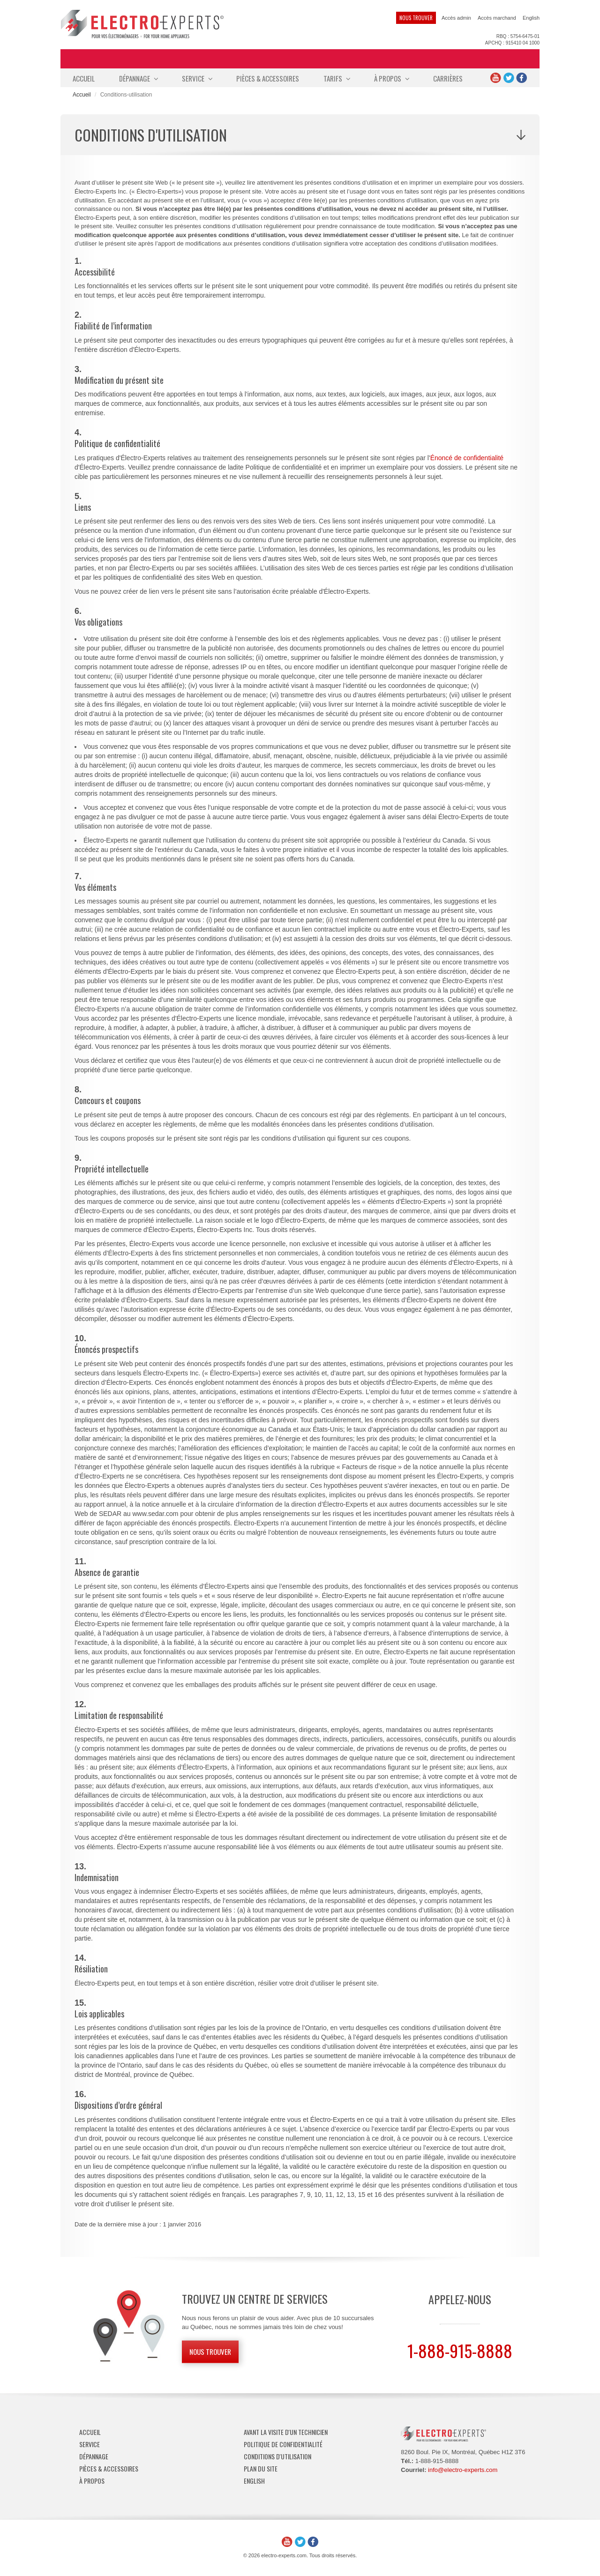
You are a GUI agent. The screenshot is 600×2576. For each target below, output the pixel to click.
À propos (391, 78)
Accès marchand (497, 18)
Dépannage (138, 78)
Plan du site (261, 2468)
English (531, 18)
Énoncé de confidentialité (466, 458)
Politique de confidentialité (283, 2444)
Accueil (84, 78)
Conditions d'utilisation (277, 2456)
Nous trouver (416, 18)
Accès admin (456, 18)
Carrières (448, 78)
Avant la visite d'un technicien (286, 2432)
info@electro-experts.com (462, 2469)
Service (197, 78)
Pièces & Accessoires (267, 78)
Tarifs (336, 78)
